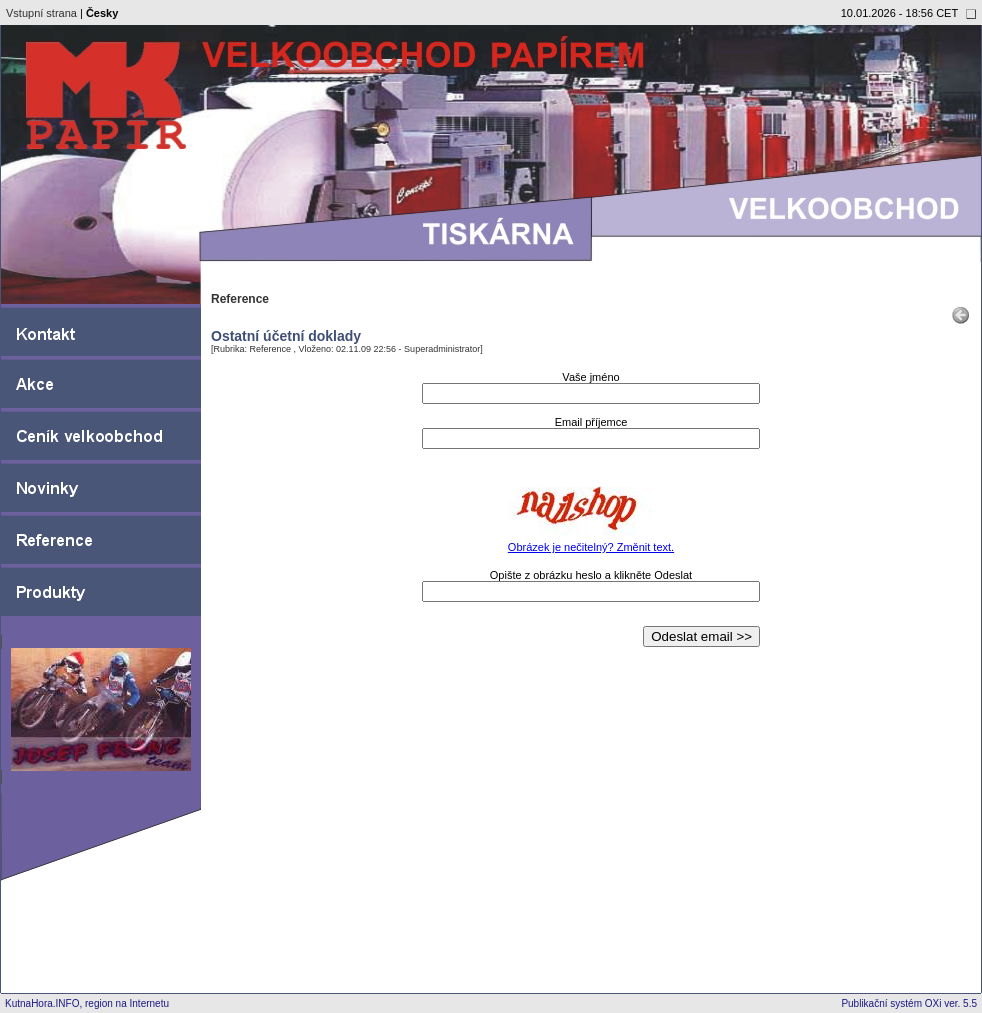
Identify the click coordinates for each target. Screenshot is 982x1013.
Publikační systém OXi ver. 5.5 (909, 1003)
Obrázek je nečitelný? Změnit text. (591, 547)
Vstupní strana (41, 13)
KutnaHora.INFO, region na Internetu (87, 1003)
